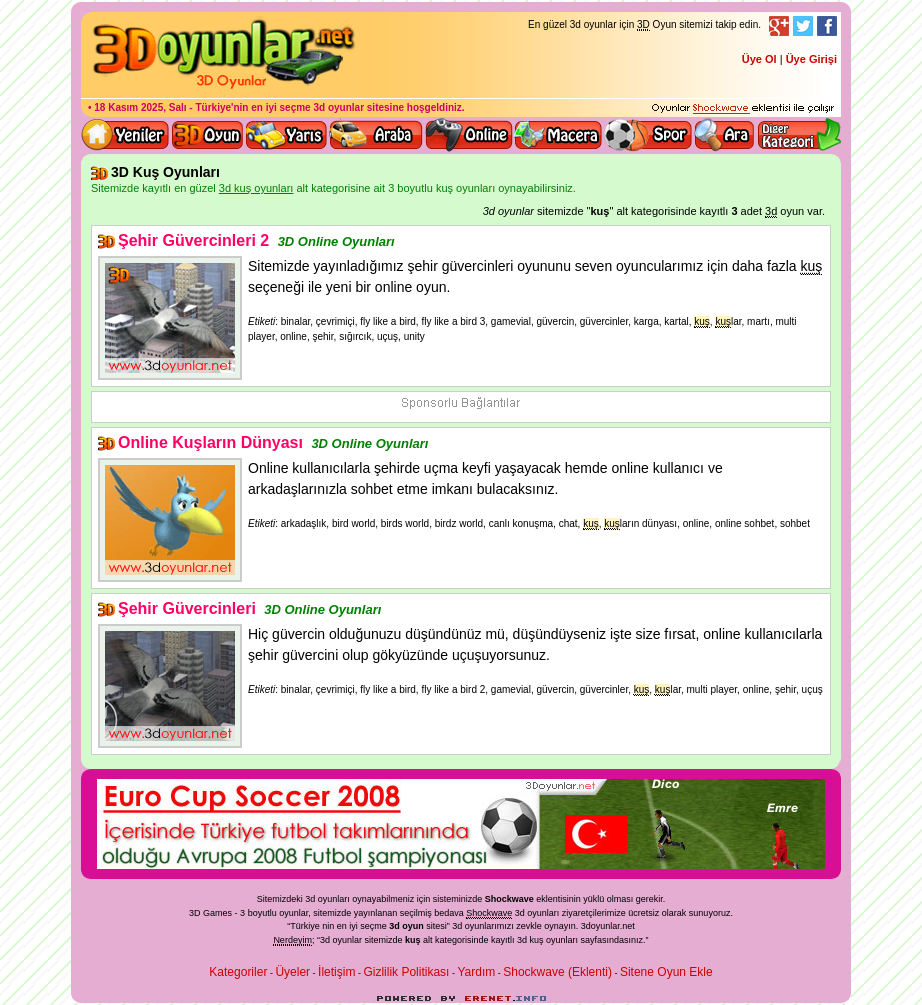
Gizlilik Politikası (406, 972)
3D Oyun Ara (725, 135)
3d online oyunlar (469, 135)
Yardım (476, 972)
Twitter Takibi (803, 26)
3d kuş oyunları (547, 940)
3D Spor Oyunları (649, 135)
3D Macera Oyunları (559, 135)
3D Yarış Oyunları (286, 135)
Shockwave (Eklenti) (557, 972)
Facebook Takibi (827, 26)
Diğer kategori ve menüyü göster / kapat (798, 135)
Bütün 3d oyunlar (208, 135)
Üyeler (292, 972)
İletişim (336, 972)
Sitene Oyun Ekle (666, 972)
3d (457, 926)
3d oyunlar (338, 107)
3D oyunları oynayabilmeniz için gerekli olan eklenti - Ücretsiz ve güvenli (743, 109)
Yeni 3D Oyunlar (126, 135)
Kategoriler (238, 972)
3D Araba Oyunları (376, 135)
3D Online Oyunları (336, 241)
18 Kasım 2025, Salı (140, 107)
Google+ (779, 26)
